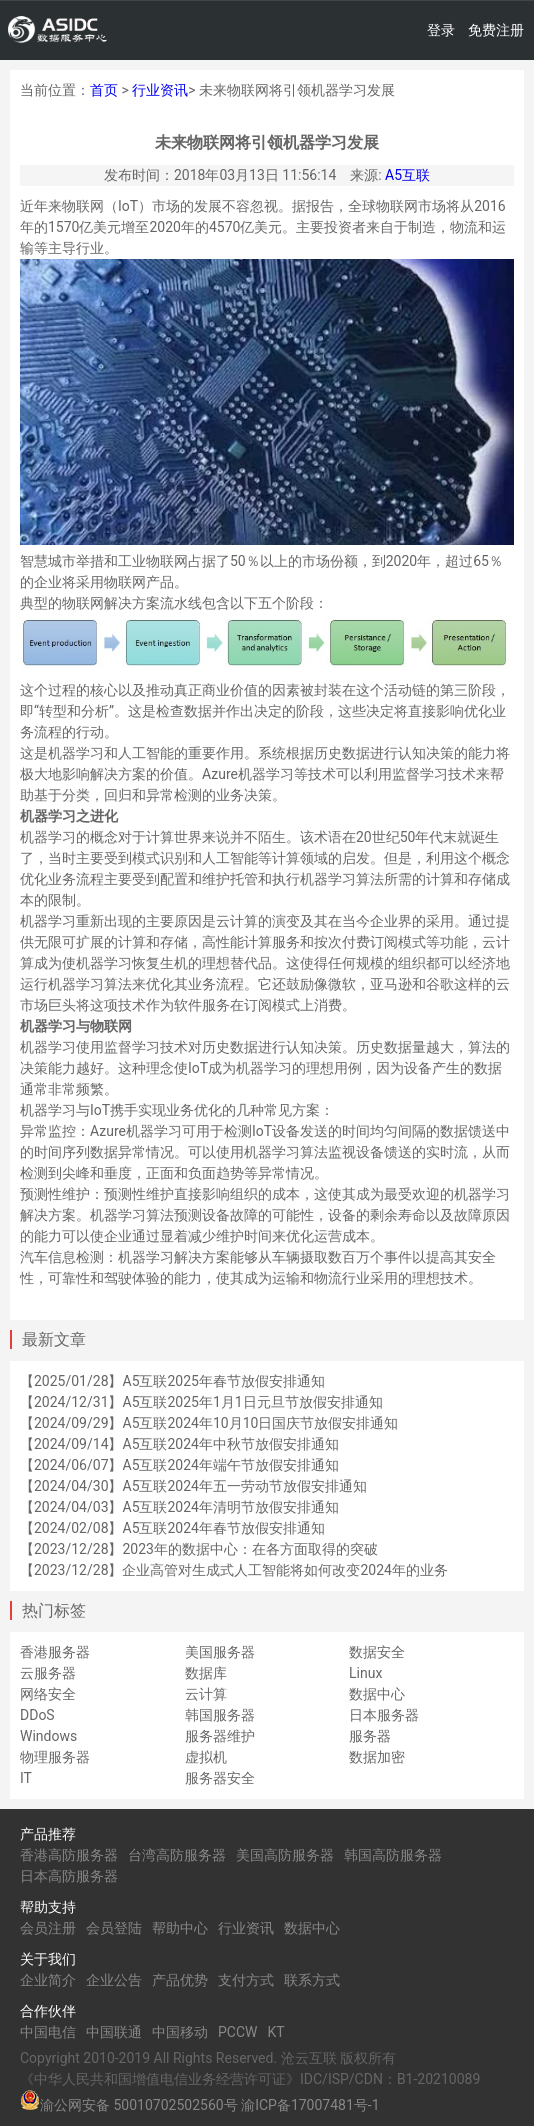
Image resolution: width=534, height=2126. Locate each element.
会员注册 (48, 1928)
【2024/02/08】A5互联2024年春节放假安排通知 (172, 1528)
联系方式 (312, 1980)
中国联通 (114, 2032)
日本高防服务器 (69, 1876)
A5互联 (407, 175)
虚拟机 (206, 1757)
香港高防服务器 (69, 1855)
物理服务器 (55, 1757)
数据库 (206, 1673)
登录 (441, 30)
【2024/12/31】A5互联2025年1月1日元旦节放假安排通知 (201, 1402)
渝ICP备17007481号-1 (310, 2105)
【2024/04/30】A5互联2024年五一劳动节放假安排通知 (193, 1486)
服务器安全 (220, 1778)
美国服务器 (220, 1652)
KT (275, 2032)
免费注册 (496, 30)
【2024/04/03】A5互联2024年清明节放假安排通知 (179, 1507)
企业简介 (48, 1980)
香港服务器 (55, 1652)
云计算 (206, 1694)
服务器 (370, 1736)
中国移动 (180, 2032)
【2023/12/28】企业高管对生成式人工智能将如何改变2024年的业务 (234, 1570)
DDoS (37, 1715)
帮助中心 (180, 1928)
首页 (104, 90)
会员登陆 (114, 1928)
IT (26, 1778)
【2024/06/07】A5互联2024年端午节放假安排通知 (179, 1465)
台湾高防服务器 (177, 1855)
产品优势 (180, 1980)
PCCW (237, 2032)
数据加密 (377, 1757)
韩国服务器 (220, 1715)
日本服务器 (384, 1715)
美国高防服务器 (285, 1855)
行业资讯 (160, 90)
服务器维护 (220, 1736)
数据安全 (377, 1652)
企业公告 (114, 1980)
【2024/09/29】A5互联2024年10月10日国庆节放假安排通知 (209, 1423)
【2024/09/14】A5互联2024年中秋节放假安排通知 (179, 1444)
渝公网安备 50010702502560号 (139, 2105)
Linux (365, 1673)
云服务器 (48, 1673)
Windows (48, 1736)
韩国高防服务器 (393, 1855)
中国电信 (48, 2032)
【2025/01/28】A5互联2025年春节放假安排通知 (172, 1381)
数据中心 (377, 1694)
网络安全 (48, 1694)
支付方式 (246, 1980)
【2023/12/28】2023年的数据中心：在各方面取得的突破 (199, 1549)
